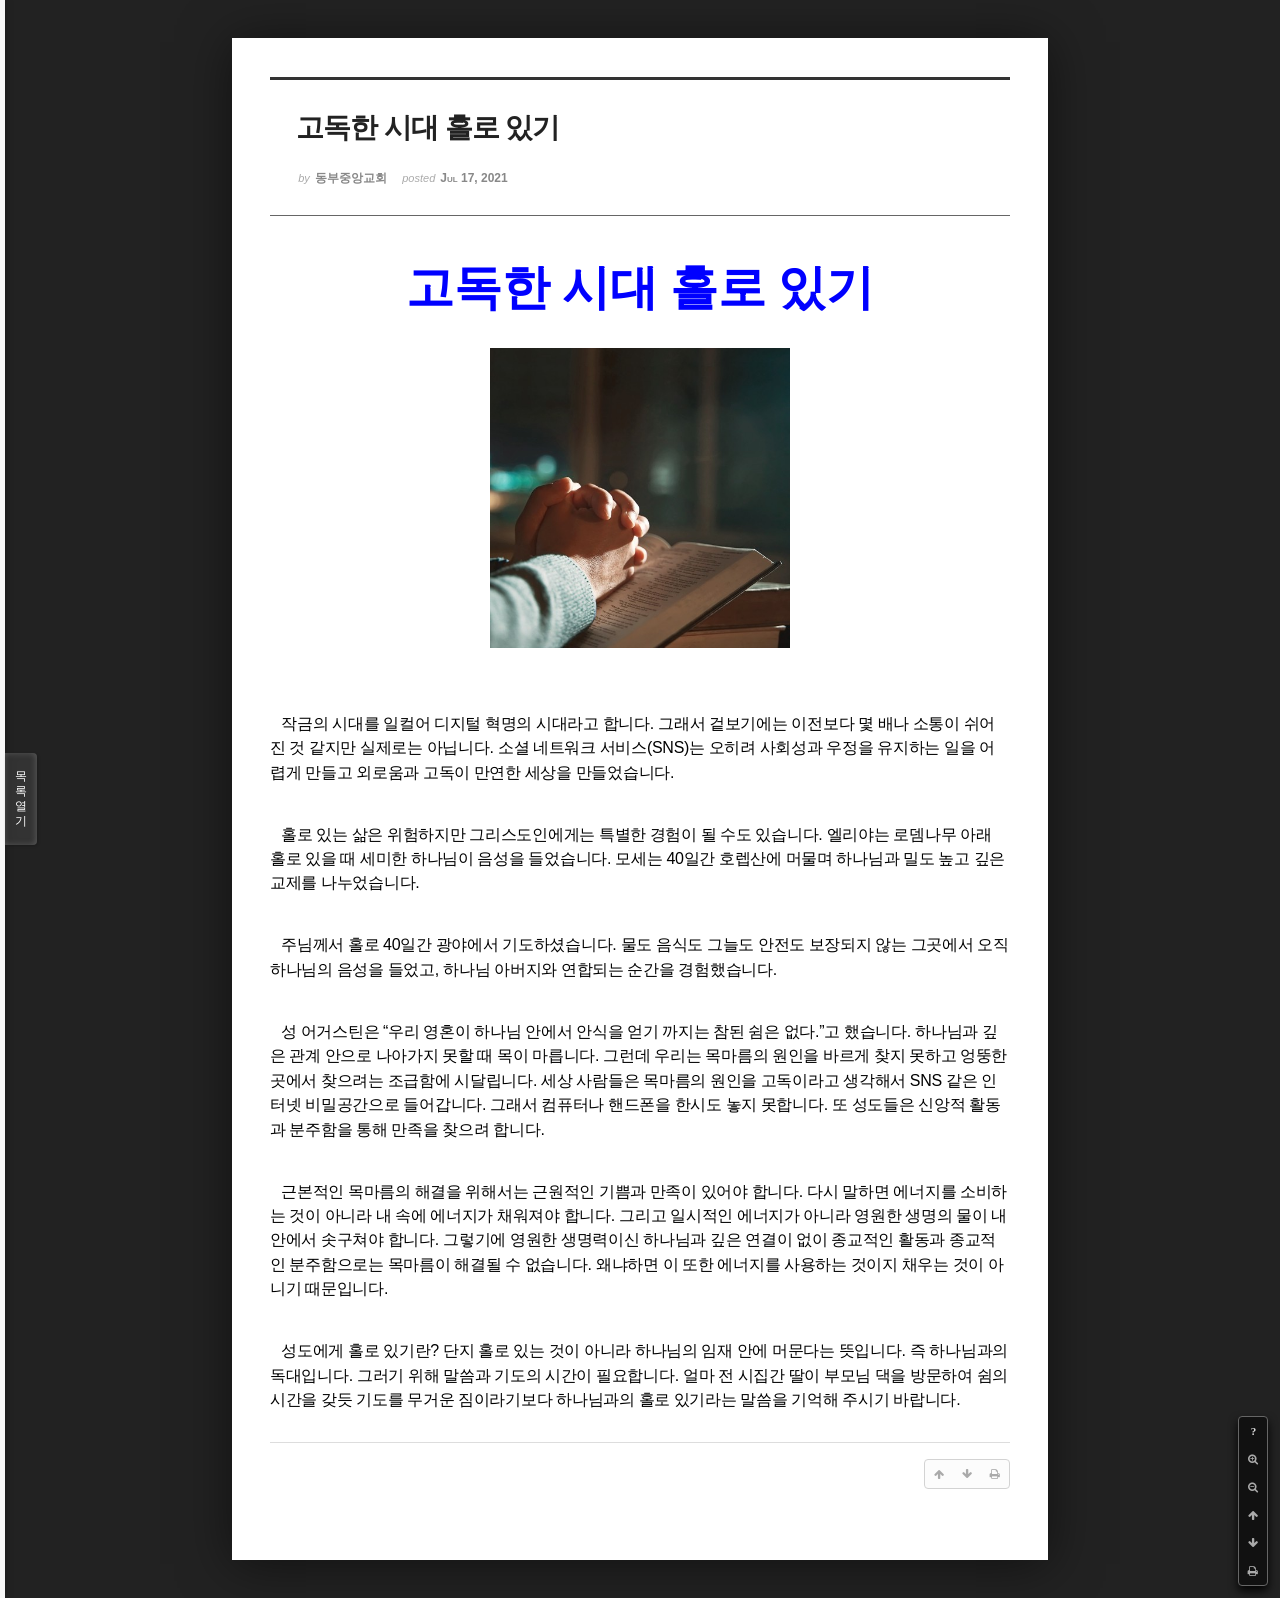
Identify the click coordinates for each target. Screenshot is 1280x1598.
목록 (21, 799)
